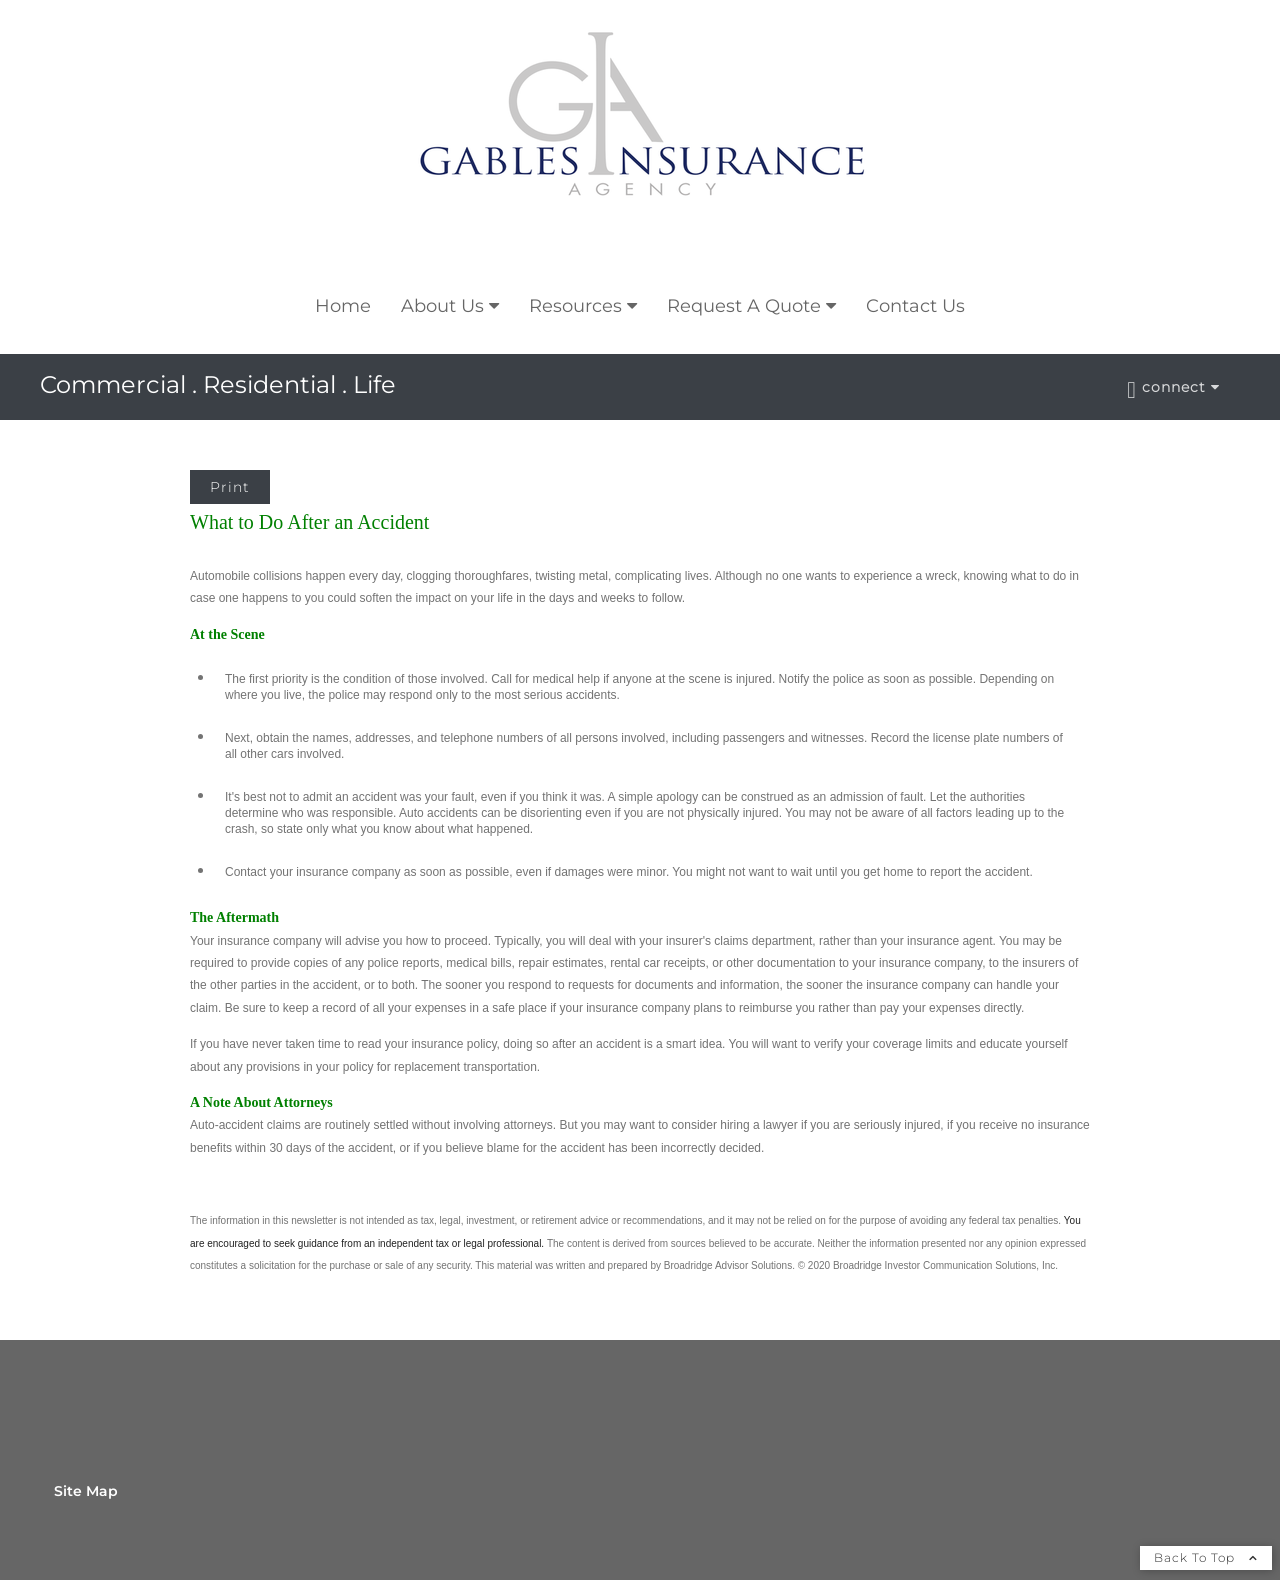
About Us (442, 306)
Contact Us (915, 306)
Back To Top (1206, 1557)
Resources (575, 306)
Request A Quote (744, 306)
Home (343, 306)
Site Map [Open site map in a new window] (86, 1491)
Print (230, 487)
